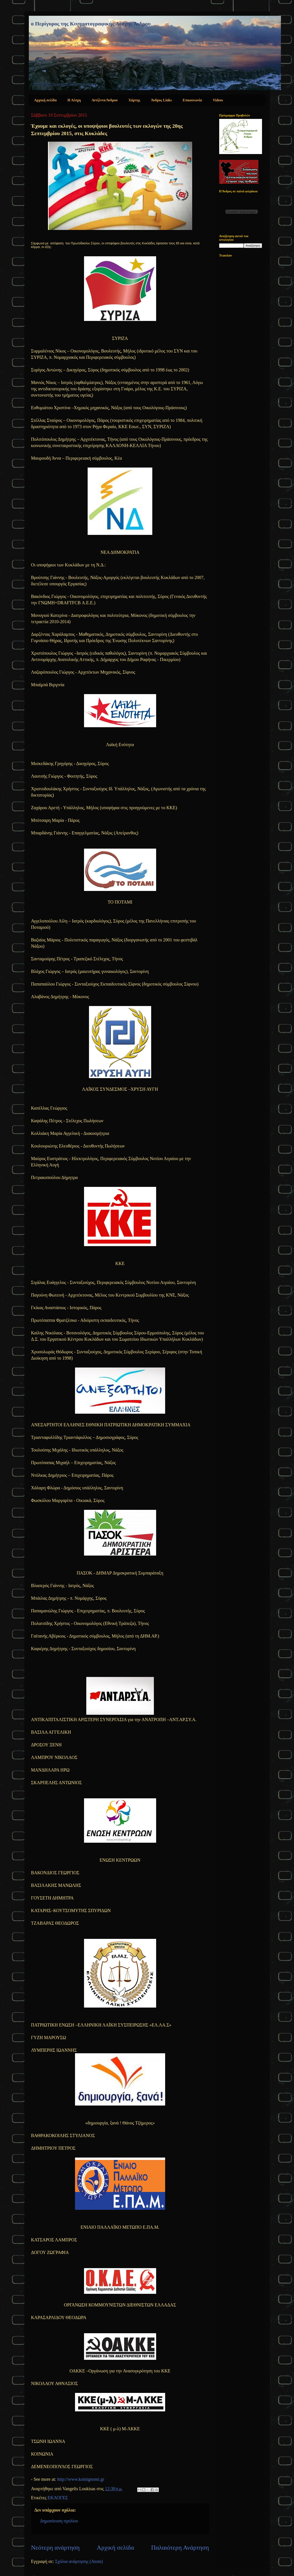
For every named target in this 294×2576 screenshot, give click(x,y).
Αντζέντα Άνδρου (105, 100)
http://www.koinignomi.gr (80, 2479)
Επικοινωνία (192, 100)
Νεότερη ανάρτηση (55, 2547)
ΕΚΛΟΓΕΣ (58, 2497)
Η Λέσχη (74, 100)
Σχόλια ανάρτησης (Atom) (79, 2561)
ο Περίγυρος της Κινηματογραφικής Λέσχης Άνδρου (91, 24)
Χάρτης (134, 100)
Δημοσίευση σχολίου (59, 2520)
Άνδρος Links (161, 100)
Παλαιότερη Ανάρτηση (180, 2547)
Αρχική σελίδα (45, 100)
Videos (218, 100)
